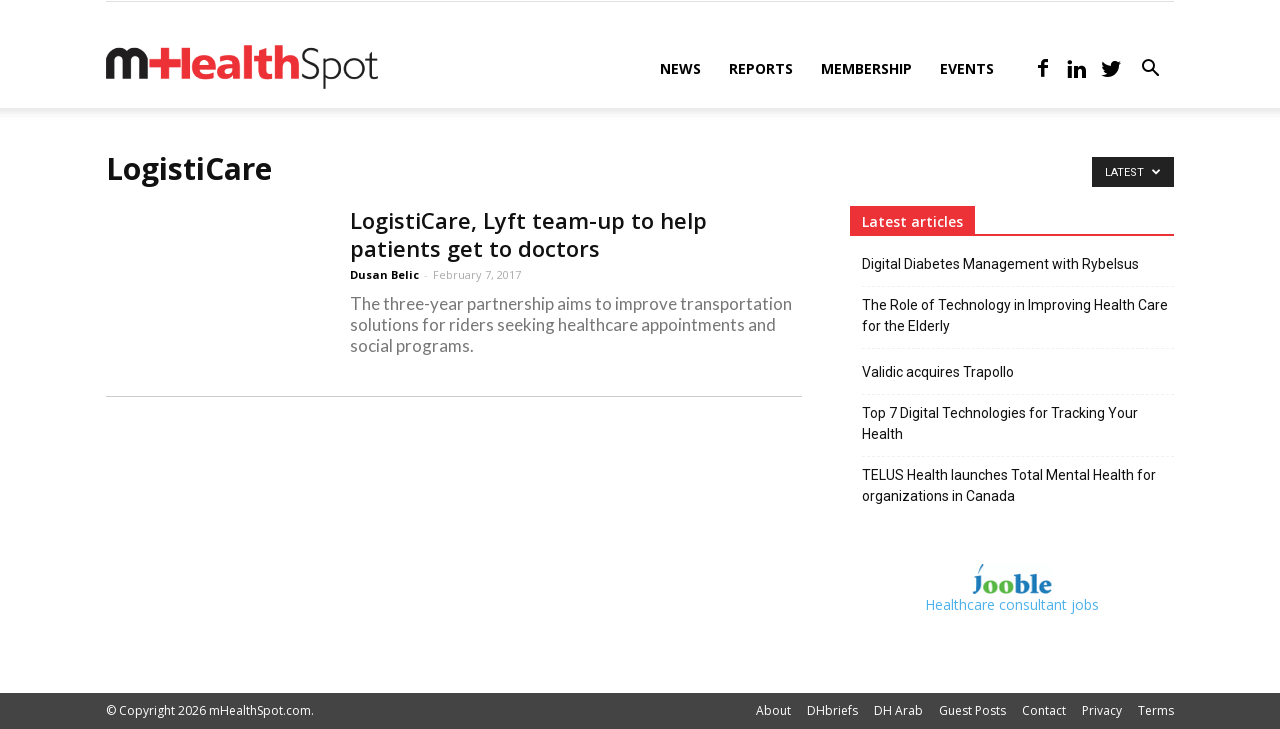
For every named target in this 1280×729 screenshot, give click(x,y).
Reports (761, 68)
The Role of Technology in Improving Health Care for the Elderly (1015, 315)
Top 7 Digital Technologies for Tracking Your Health (1000, 423)
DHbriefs (832, 710)
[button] (1150, 70)
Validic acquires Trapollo (938, 372)
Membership (866, 68)
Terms (1156, 710)
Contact (1044, 710)
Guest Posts (972, 710)
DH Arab (898, 710)
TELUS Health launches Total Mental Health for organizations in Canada (1009, 485)
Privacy (1102, 710)
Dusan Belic (384, 274)
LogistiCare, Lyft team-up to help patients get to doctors (528, 234)
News (680, 68)
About (773, 710)
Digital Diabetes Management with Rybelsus (1000, 264)
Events (967, 68)
